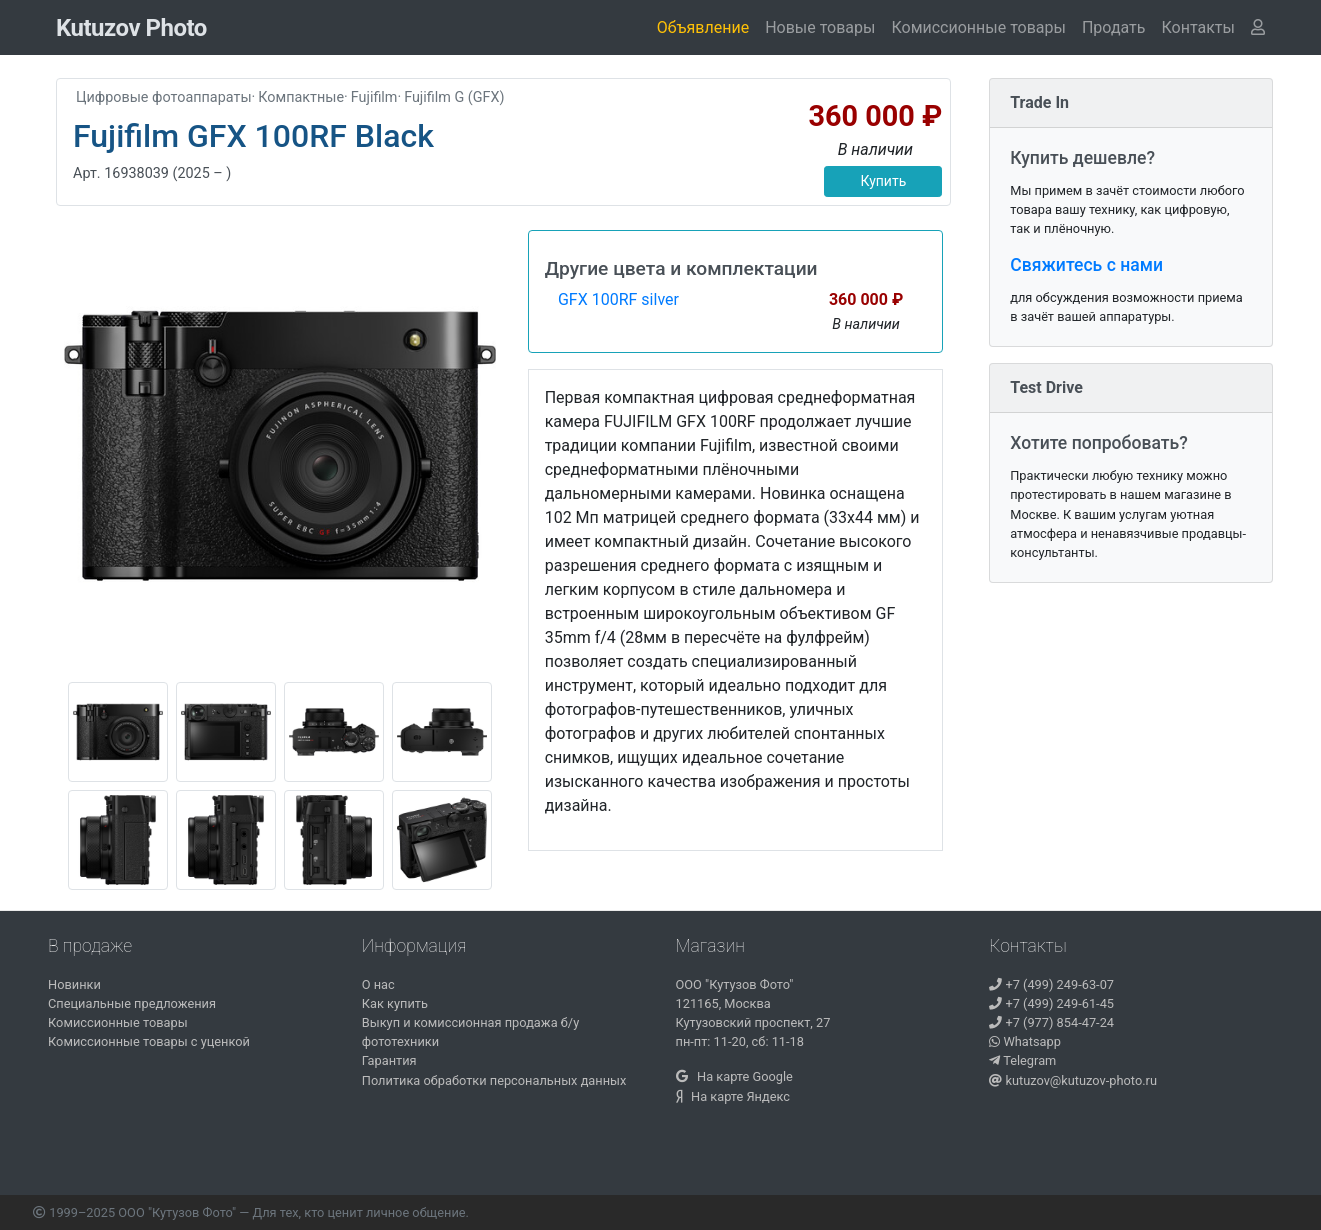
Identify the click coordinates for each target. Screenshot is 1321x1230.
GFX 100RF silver (618, 299)
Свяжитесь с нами (1086, 265)
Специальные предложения (132, 1003)
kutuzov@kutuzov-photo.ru (1073, 1080)
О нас (378, 984)
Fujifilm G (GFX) (454, 97)
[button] (1198, 28)
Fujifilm (374, 97)
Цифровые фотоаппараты (164, 97)
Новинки (74, 984)
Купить (883, 181)
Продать (1114, 27)
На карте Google (734, 1076)
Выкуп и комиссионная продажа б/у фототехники (470, 1032)
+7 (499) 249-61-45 (1051, 1003)
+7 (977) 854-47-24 (1051, 1022)
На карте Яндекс (733, 1096)
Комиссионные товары (978, 27)
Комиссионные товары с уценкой (149, 1041)
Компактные (301, 97)
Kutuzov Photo (131, 28)
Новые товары (820, 27)
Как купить (395, 1003)
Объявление (703, 27)
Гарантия (389, 1060)
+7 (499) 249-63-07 (1051, 984)
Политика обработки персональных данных (494, 1080)
